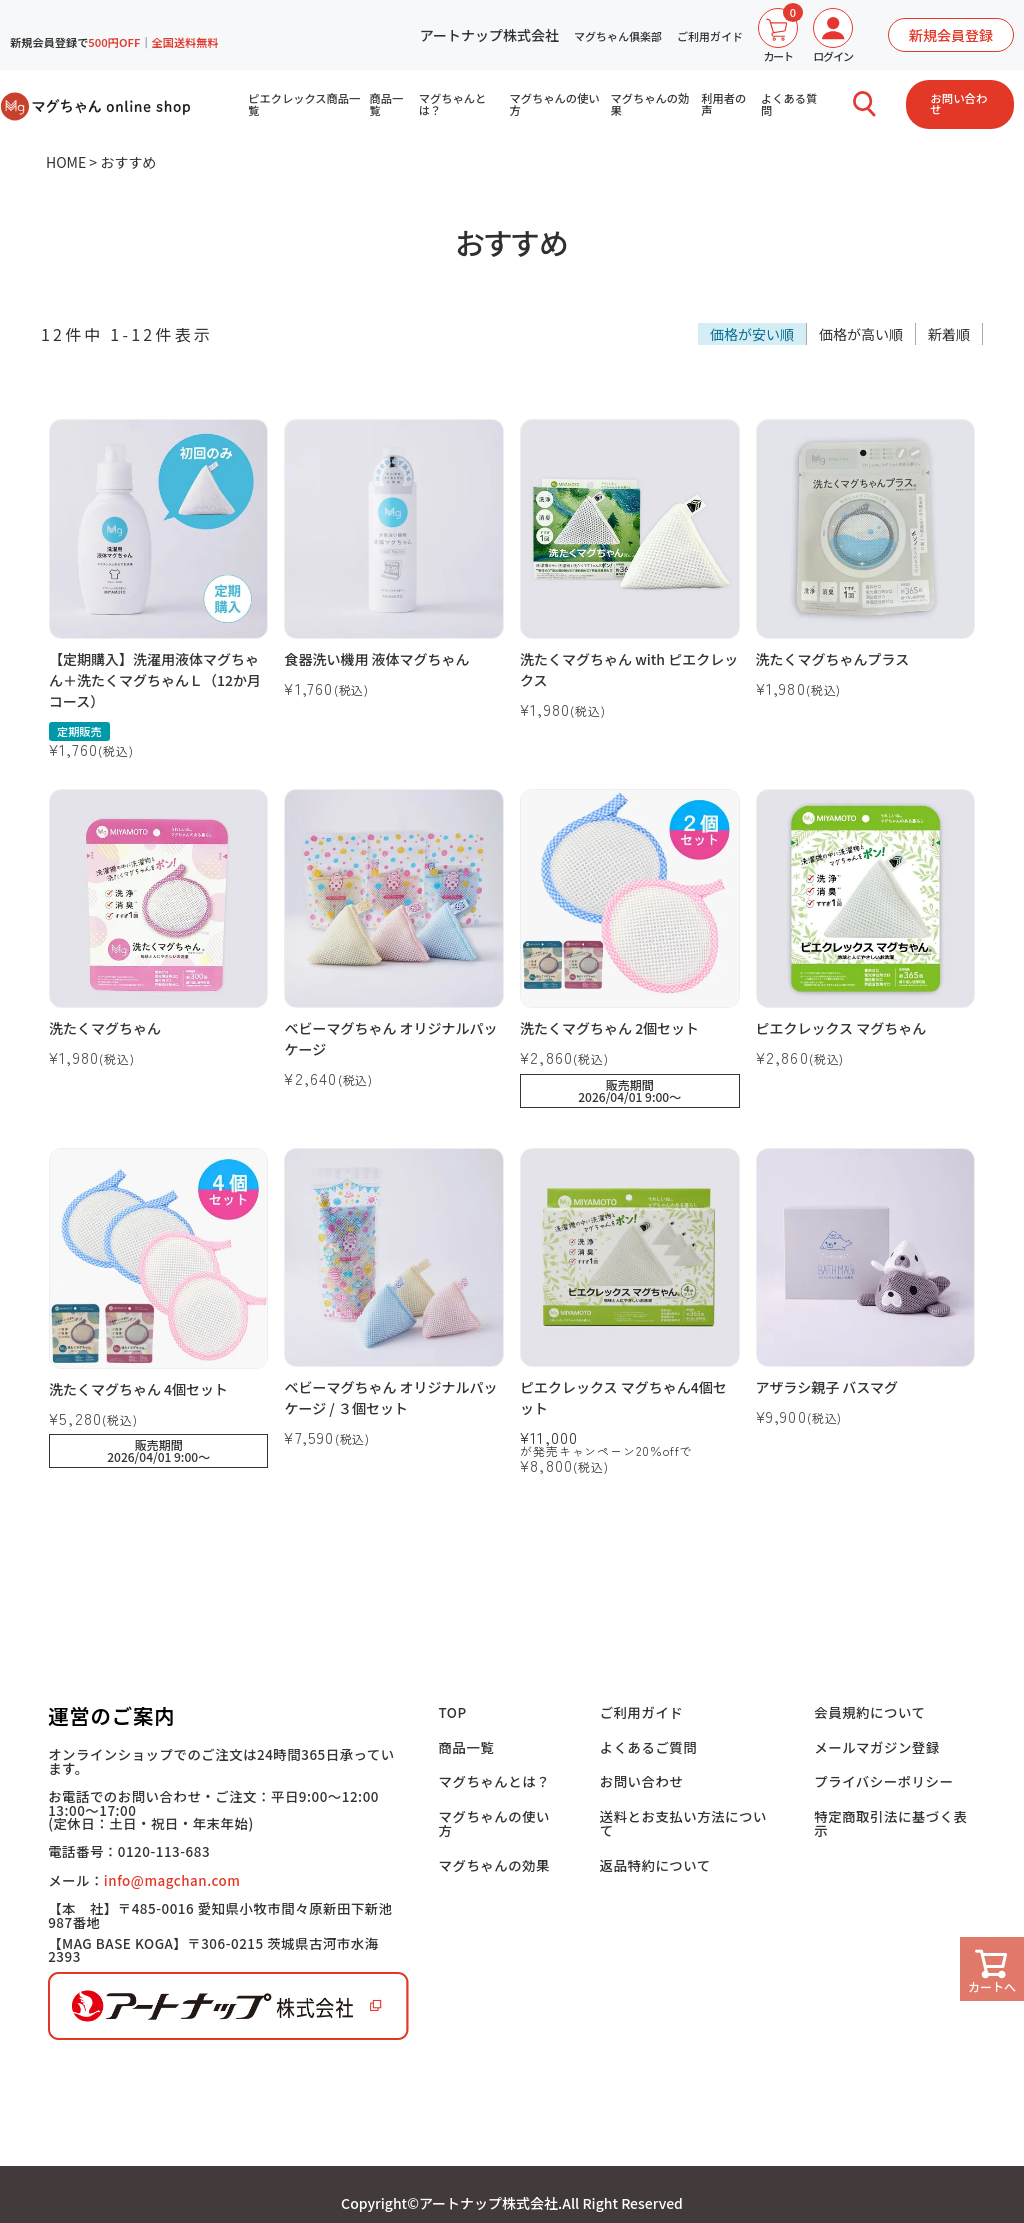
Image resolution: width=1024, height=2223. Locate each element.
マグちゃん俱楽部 (618, 36)
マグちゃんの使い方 (555, 104)
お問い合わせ (959, 103)
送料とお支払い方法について (685, 1821)
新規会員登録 (951, 35)
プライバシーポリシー (883, 1780)
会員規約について (870, 1712)
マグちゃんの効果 (650, 104)
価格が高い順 (861, 334)
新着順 (949, 334)
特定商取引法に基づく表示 (890, 1821)
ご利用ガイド (710, 36)
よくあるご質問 (651, 1746)
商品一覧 (387, 104)
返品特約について (658, 1862)
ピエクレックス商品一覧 (304, 104)
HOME (66, 162)
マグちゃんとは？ (453, 104)
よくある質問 (790, 104)
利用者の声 (724, 104)
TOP (457, 1712)
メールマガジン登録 (877, 1746)
